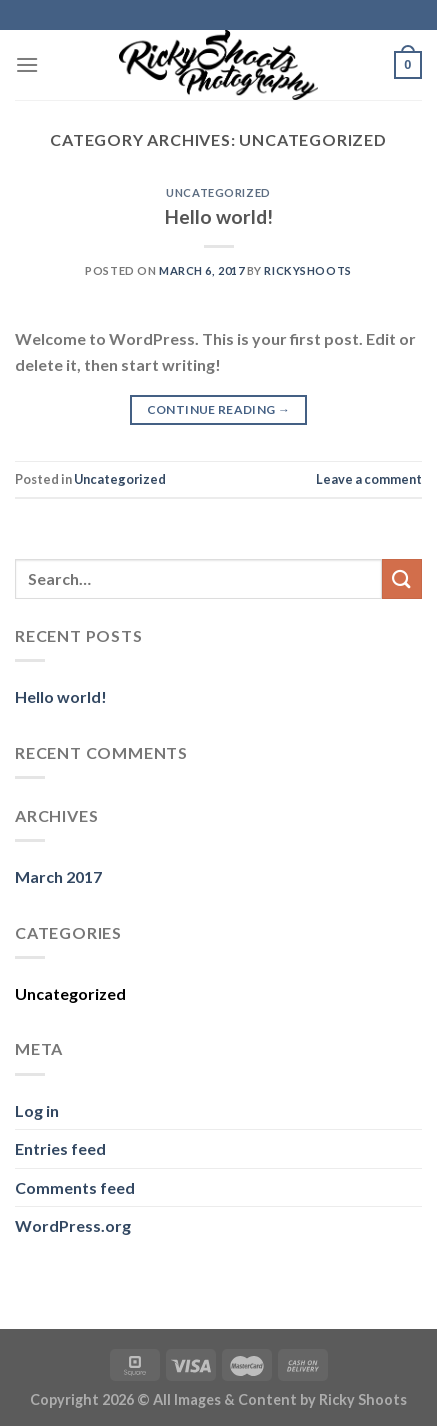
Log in (37, 1110)
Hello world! (219, 216)
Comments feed (75, 1187)
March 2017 (58, 876)
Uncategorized (218, 192)
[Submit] (402, 578)
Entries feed (60, 1148)
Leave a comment (369, 479)
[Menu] (27, 64)
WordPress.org (73, 1225)
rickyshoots (307, 270)
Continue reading (219, 409)
